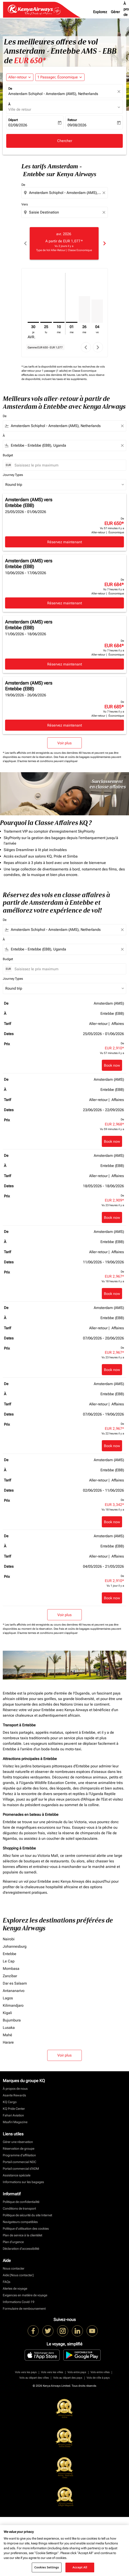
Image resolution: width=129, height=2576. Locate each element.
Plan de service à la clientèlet (22, 2235)
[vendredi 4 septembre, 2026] (97, 311)
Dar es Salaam (15, 1983)
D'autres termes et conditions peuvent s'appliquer (47, 761)
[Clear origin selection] (105, 192)
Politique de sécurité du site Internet (27, 2215)
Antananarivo (13, 1990)
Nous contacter (13, 2268)
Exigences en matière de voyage (25, 2295)
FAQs (6, 2282)
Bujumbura (12, 2020)
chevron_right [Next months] (104, 243)
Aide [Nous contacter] (18, 2275)
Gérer (115, 12)
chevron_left (86, 347)
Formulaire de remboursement (24, 2308)
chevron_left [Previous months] (25, 243)
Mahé (7, 2035)
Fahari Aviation (13, 2115)
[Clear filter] (122, 426)
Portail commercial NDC (19, 2162)
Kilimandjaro (13, 2005)
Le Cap (9, 1961)
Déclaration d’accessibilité (21, 2248)
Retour (72, 120)
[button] (60, 77)
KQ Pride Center (14, 2108)
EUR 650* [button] (30, 60)
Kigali (7, 2013)
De (10, 88)
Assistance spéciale (16, 2175)
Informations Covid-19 (18, 2302)
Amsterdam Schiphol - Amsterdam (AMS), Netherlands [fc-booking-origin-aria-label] (53, 94)
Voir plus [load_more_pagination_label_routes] (64, 2055)
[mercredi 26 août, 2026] (84, 309)
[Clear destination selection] (105, 212)
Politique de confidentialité (21, 2202)
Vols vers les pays (26, 2372)
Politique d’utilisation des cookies (26, 2228)
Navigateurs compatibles (20, 2222)
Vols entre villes (100, 2372)
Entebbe (9, 1954)
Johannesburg (14, 1946)
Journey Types (13, 475)
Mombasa (11, 1968)
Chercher (64, 141)
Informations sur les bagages (23, 2182)
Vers (24, 204)
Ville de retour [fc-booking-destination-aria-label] (19, 109)
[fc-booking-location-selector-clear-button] (120, 91)
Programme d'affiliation (19, 2155)
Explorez (100, 12)
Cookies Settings (46, 2567)
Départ (13, 120)
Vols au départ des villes (34, 2377)
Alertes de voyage (15, 2288)
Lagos (8, 1998)
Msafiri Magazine (15, 2122)
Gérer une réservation (18, 2142)
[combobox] (65, 193)
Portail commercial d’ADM (21, 2168)
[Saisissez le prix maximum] (68, 465)
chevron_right (98, 347)
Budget (8, 455)
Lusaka (9, 2027)
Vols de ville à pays (98, 2377)
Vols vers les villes (52, 2372)
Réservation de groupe (18, 2148)
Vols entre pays (76, 2372)
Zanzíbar (10, 1976)
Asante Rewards (14, 2095)
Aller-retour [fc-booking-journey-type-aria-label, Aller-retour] (17, 77)
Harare (8, 2042)
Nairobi (9, 1939)
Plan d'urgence (13, 2242)
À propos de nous (15, 2088)
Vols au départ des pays (67, 2377)
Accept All (80, 2567)
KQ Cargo (10, 2102)
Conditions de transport (19, 2208)
